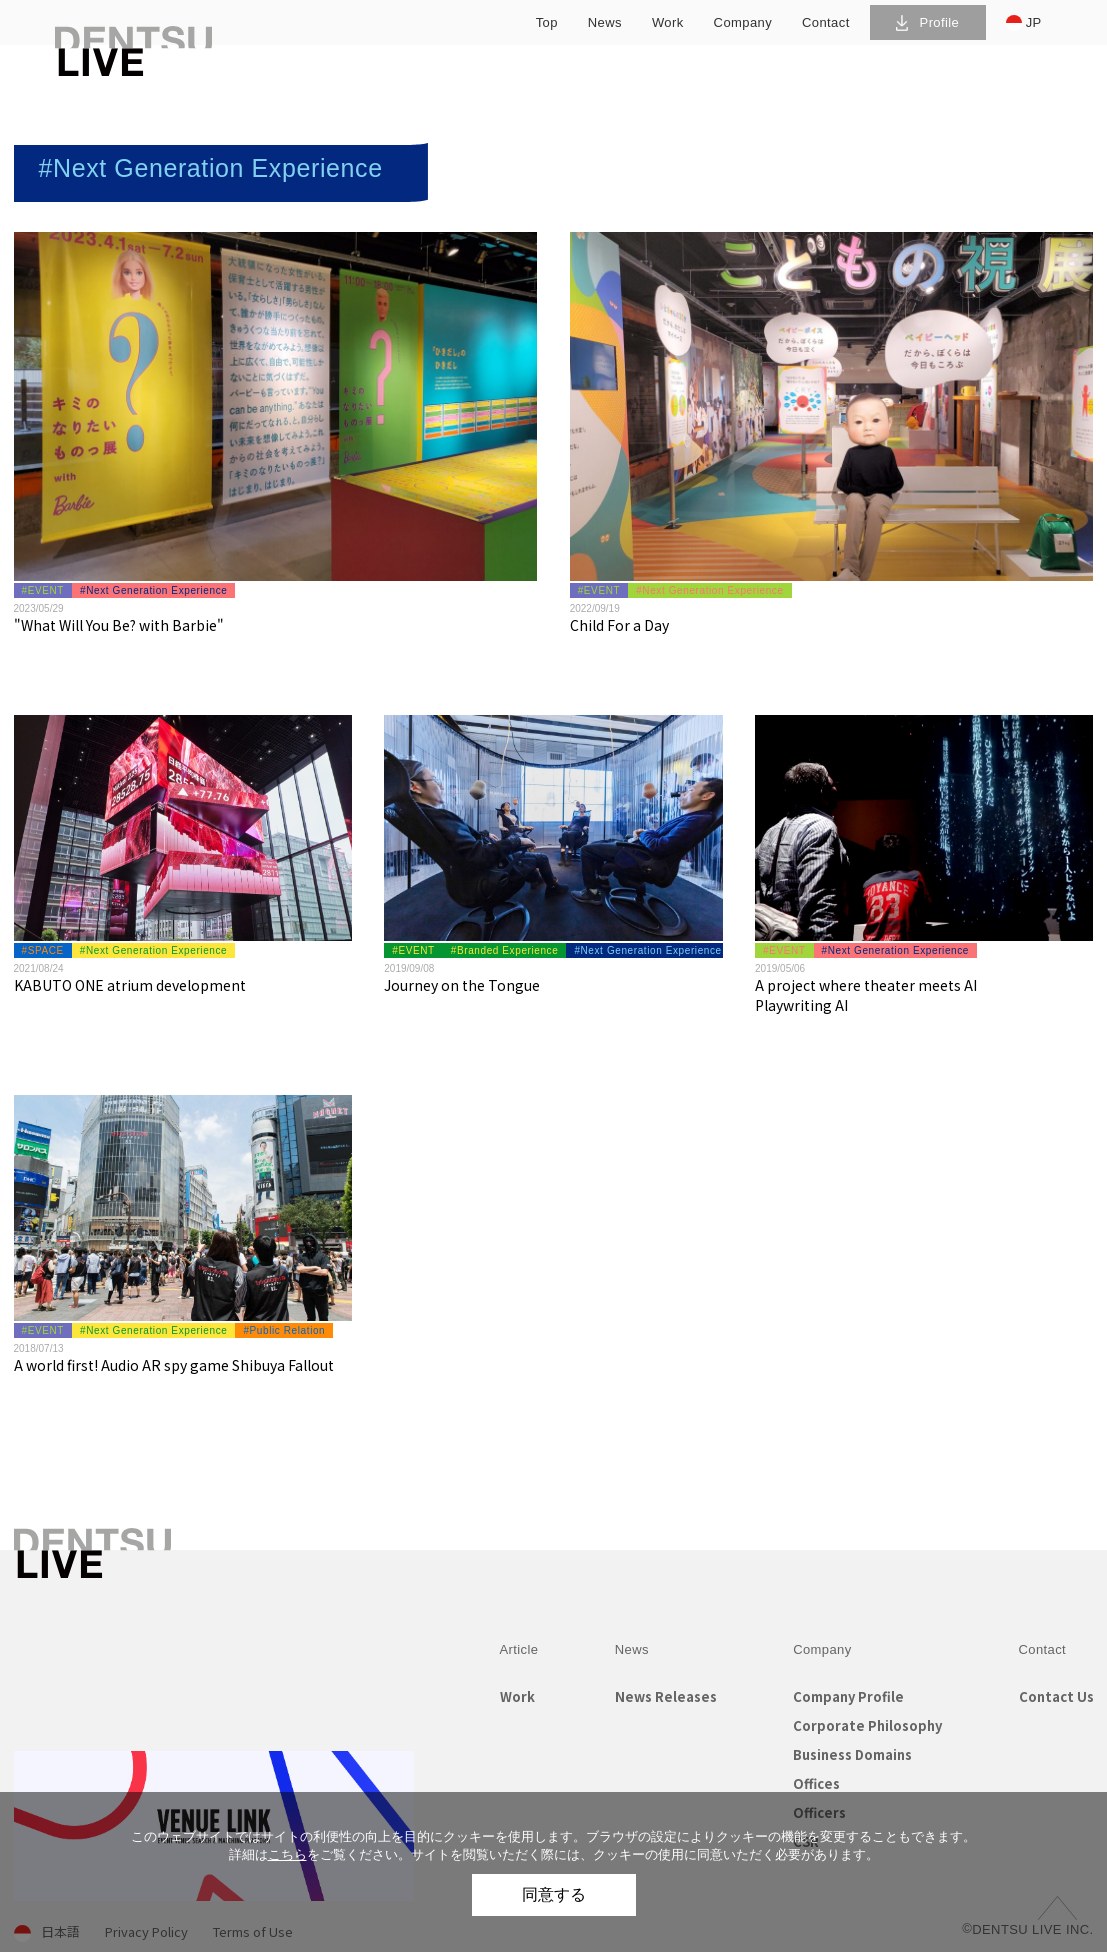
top (547, 22)
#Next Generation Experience (153, 590)
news (605, 22)
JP (1024, 23)
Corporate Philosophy (867, 1725)
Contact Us (1056, 1696)
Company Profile (848, 1696)
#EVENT (43, 590)
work (668, 22)
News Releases (666, 1696)
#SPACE (43, 950)
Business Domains (852, 1754)
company (743, 22)
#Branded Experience (505, 950)
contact (826, 22)
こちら (287, 1854)
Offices (816, 1783)
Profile (927, 22)
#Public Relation (284, 1330)
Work (517, 1696)
